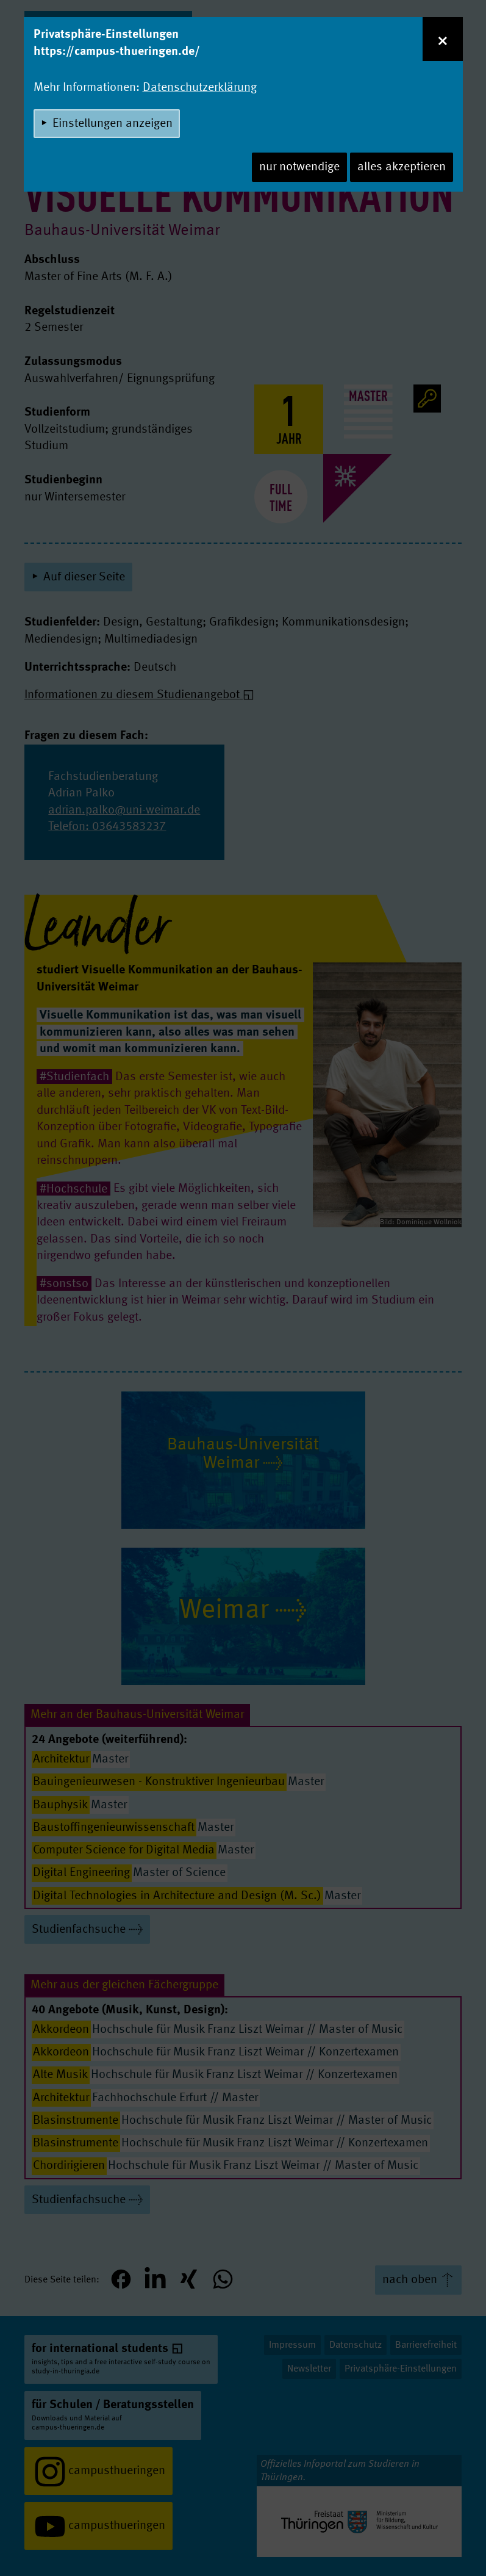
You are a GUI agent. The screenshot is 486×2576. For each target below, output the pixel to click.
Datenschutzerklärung (200, 88)
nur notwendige (299, 167)
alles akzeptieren (401, 167)
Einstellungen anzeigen (112, 124)
